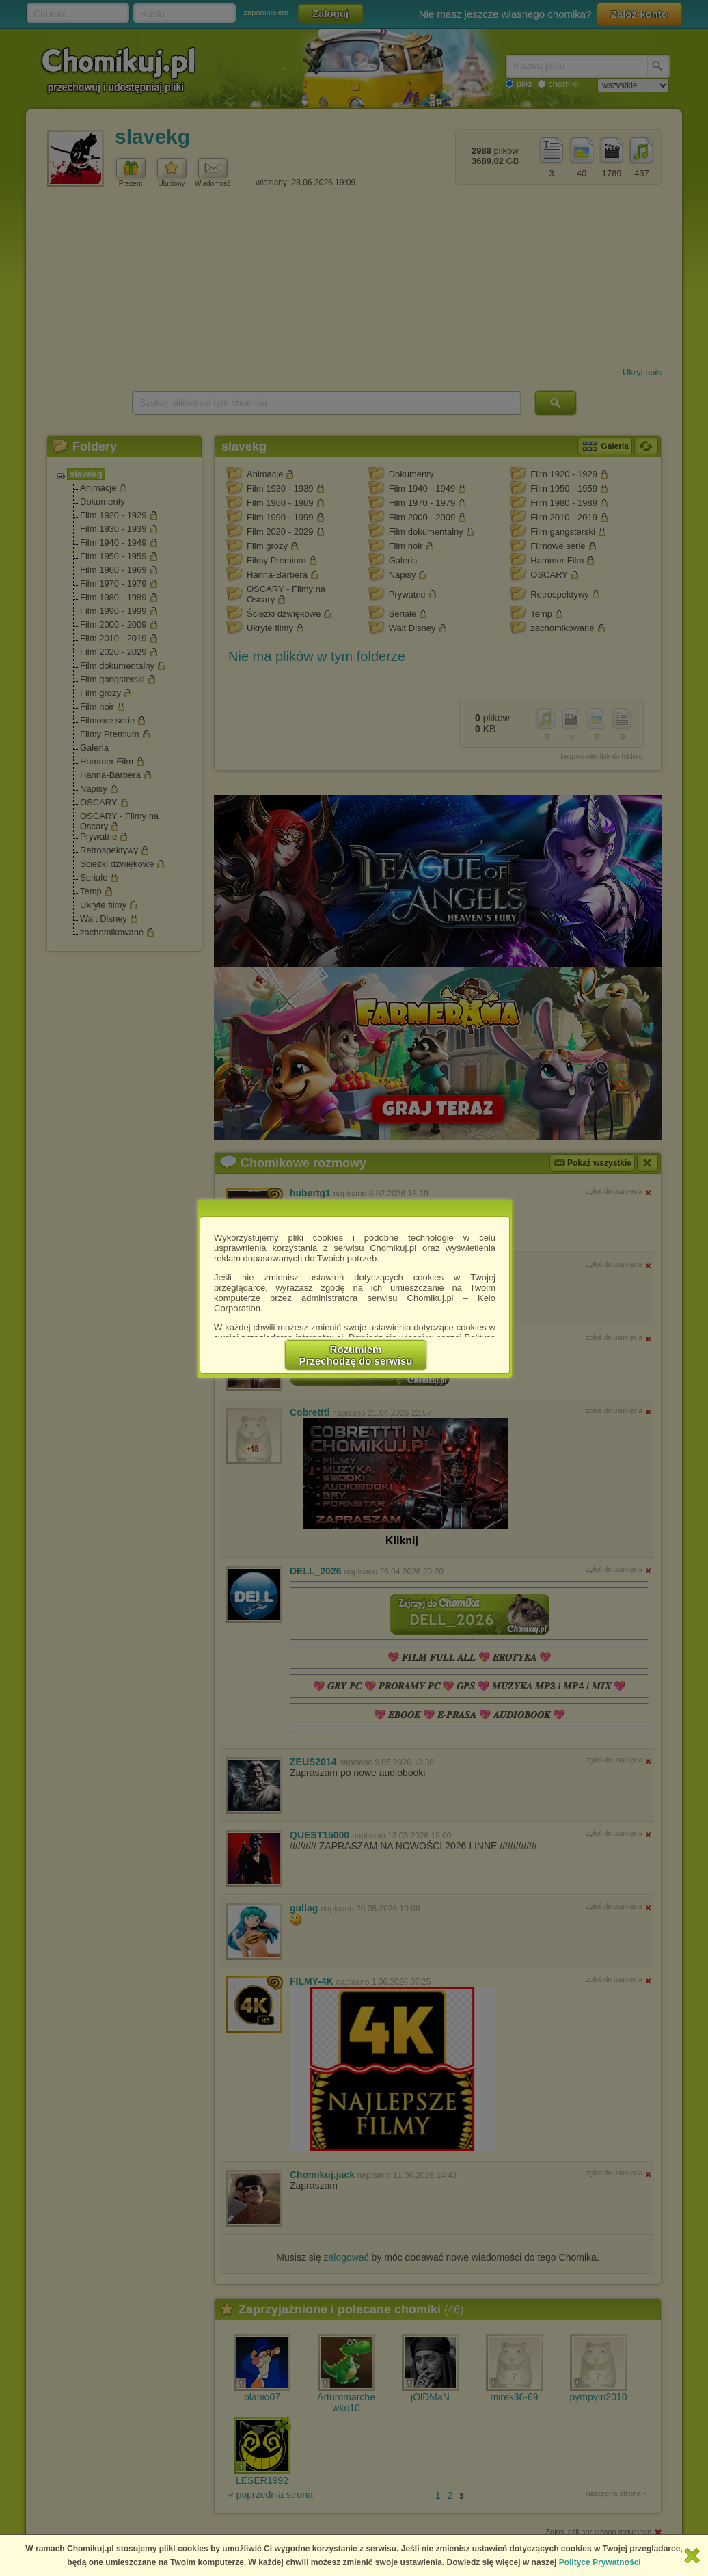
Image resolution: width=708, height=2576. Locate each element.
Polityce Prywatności (600, 2562)
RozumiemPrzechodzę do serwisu (356, 1355)
